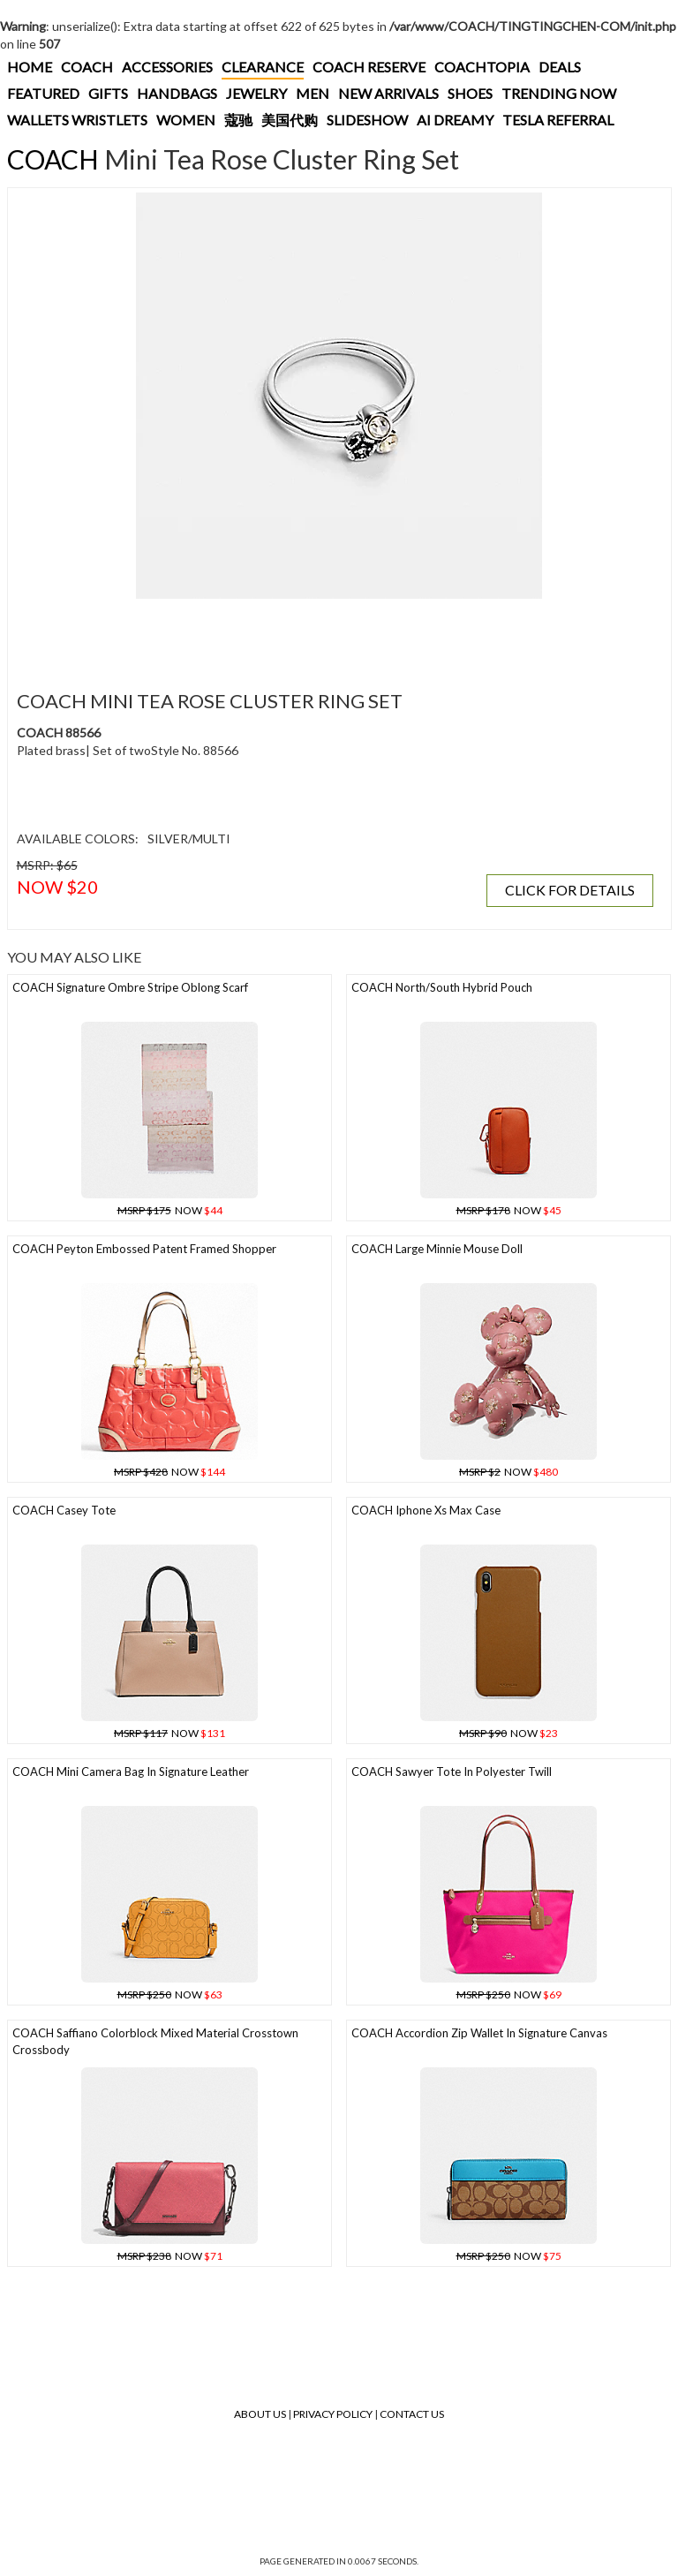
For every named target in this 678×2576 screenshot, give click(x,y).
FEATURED (43, 93)
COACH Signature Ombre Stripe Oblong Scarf (130, 987)
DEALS (560, 66)
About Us (260, 2414)
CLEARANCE (263, 66)
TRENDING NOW (558, 93)
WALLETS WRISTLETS (77, 119)
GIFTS (108, 93)
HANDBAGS (177, 93)
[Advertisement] (334, 634)
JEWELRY (256, 93)
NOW (169, 1210)
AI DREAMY (455, 119)
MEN (312, 93)
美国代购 (289, 119)
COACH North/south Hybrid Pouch (441, 987)
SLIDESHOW (367, 119)
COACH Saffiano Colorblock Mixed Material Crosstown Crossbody (155, 2041)
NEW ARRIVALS (388, 93)
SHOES (470, 93)
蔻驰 (238, 119)
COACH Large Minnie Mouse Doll (437, 1249)
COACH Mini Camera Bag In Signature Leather (130, 1771)
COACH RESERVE (369, 66)
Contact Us (412, 2414)
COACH (87, 66)
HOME (29, 66)
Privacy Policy (333, 2414)
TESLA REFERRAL (558, 119)
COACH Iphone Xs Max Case (426, 1510)
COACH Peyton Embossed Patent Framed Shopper (144, 1249)
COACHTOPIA (482, 66)
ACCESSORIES (167, 66)
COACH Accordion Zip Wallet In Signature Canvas (479, 2033)
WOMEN (185, 119)
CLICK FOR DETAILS (570, 889)
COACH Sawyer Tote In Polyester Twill (451, 1771)
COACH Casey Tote (64, 1510)
